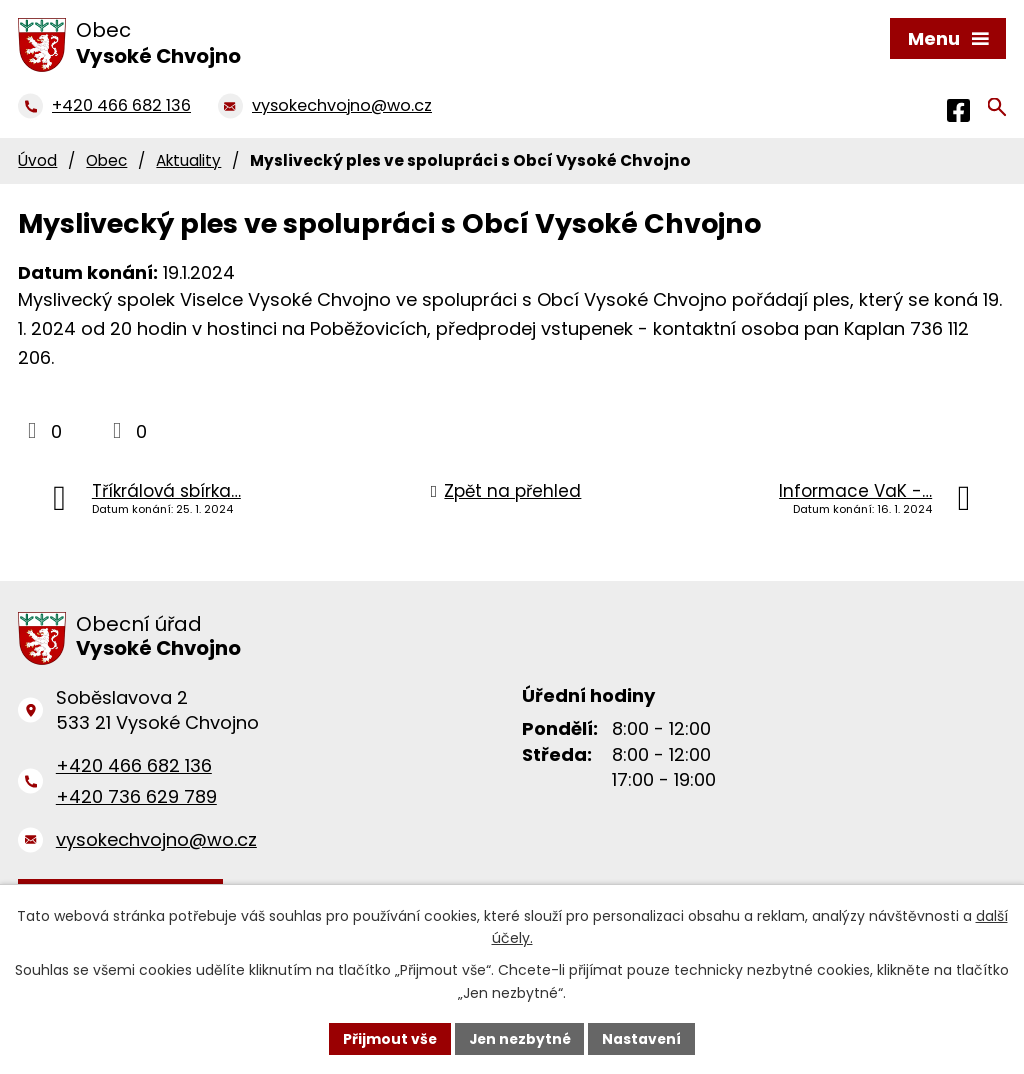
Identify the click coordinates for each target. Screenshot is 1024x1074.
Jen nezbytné (519, 1038)
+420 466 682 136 (134, 765)
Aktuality (188, 160)
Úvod (37, 160)
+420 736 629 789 (136, 796)
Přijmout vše (387, 1038)
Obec (106, 160)
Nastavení (644, 1038)
